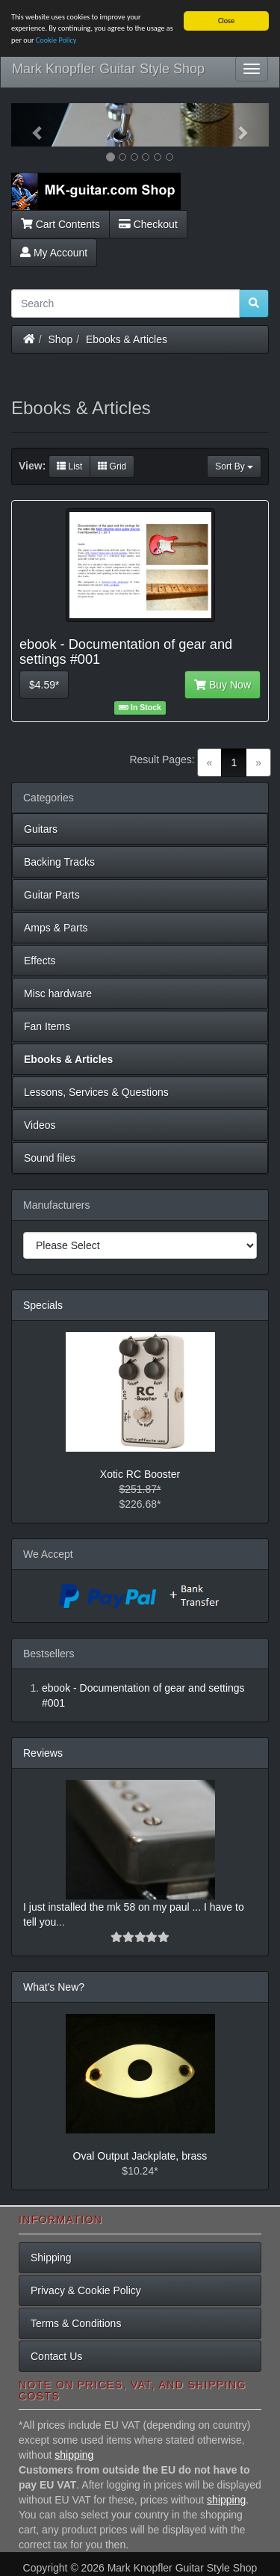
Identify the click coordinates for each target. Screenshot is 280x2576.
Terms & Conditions (76, 2323)
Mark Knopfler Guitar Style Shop (108, 68)
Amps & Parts (56, 928)
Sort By (234, 466)
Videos (40, 1125)
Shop (61, 339)
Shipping (51, 2258)
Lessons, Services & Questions (96, 1092)
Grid (112, 466)
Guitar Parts (52, 895)
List (69, 466)
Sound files (49, 1158)
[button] (30, 125)
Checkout (148, 223)
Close (226, 20)
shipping (74, 2455)
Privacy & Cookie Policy (86, 2290)
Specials (43, 1305)
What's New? (53, 1987)
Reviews (43, 1753)
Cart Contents (60, 223)
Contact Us (56, 2356)
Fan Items (47, 1026)
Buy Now (222, 685)
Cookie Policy (56, 40)
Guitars (40, 829)
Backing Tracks (59, 862)
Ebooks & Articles (126, 339)
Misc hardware (58, 993)
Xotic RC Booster (140, 1474)
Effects (40, 961)
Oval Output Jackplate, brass (140, 2156)
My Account (53, 252)
